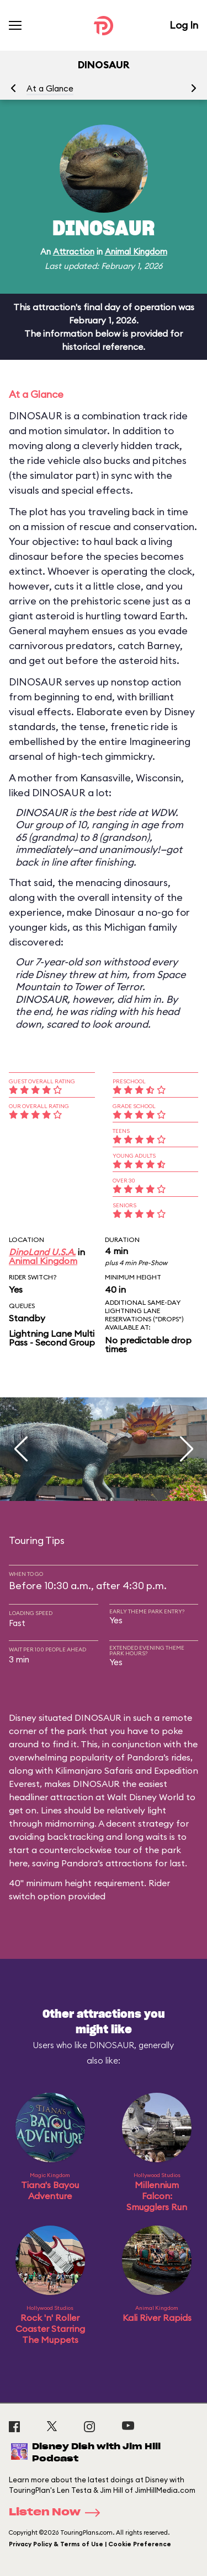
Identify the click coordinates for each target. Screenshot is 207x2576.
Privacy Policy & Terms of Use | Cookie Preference (90, 2544)
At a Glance (49, 88)
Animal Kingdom (136, 251)
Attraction (73, 251)
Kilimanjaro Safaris (94, 1770)
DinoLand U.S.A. (42, 1251)
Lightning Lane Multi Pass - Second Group (52, 1338)
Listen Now (58, 2513)
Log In (183, 25)
